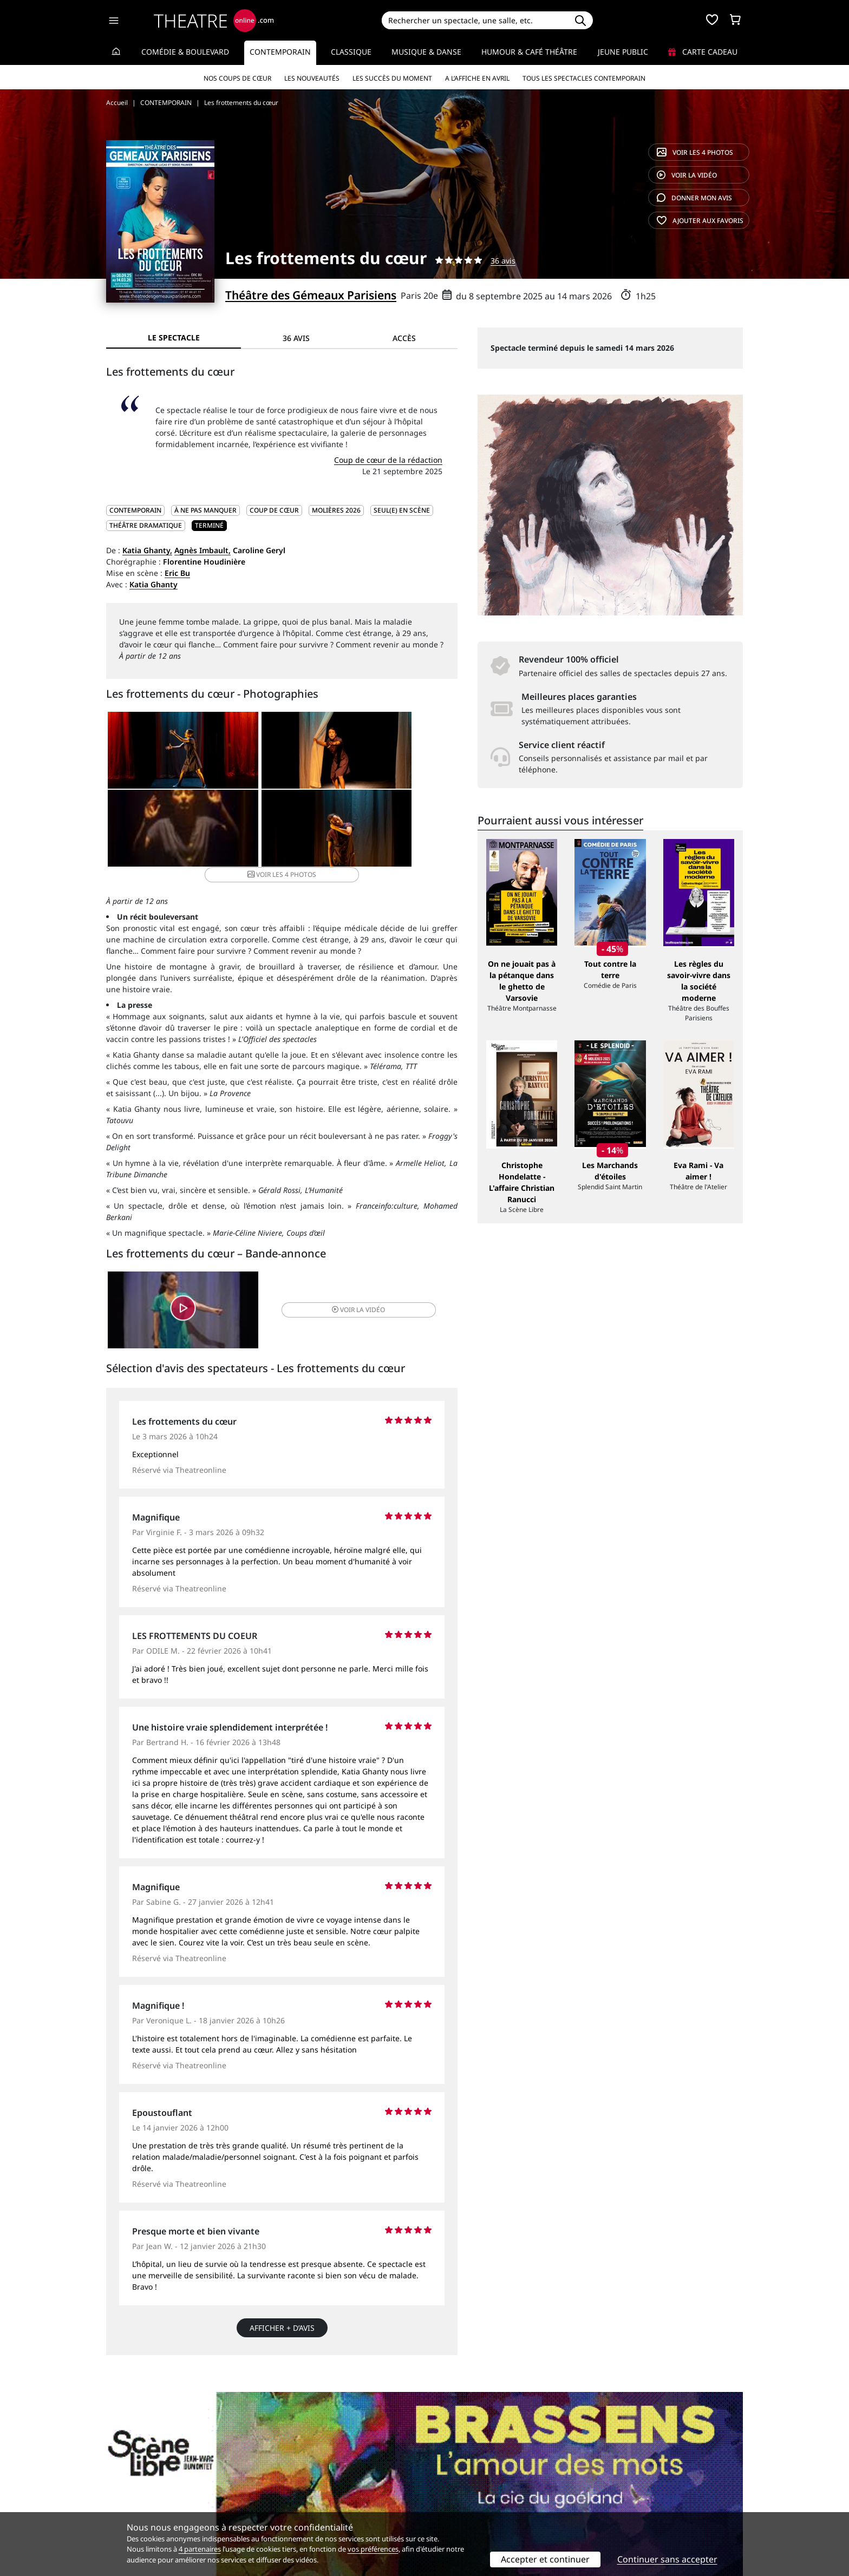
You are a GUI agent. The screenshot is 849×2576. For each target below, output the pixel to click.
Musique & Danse (426, 52)
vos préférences (373, 2549)
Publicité (446, 2486)
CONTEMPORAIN (135, 510)
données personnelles (335, 2497)
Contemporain (280, 52)
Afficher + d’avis (282, 2326)
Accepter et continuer (545, 2559)
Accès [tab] (404, 338)
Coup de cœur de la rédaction (388, 460)
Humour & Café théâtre (529, 52)
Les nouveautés (311, 78)
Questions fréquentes (308, 2486)
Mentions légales (137, 2497)
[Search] (474, 20)
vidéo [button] (340, 1305)
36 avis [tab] (296, 338)
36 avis (503, 260)
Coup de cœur (274, 510)
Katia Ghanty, (147, 550)
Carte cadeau (702, 52)
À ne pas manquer (205, 510)
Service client (293, 2474)
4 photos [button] (339, 834)
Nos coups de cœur (237, 78)
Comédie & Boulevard (185, 52)
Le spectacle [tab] (174, 337)
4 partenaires (200, 2549)
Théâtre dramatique (145, 525)
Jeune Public (623, 52)
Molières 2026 (336, 510)
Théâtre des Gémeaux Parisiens (310, 295)
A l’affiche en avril (477, 78)
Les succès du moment (392, 78)
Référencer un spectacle (475, 2474)
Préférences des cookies (312, 2508)
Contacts (122, 2508)
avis (694, 197)
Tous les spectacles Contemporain (584, 78)
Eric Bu (177, 573)
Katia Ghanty (153, 584)
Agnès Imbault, (202, 550)
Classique (351, 52)
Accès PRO (450, 2497)
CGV (276, 2497)
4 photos (695, 152)
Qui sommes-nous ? (142, 2474)
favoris (700, 220)
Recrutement (129, 2486)
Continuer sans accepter (667, 2559)
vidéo (687, 175)
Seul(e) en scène (402, 510)
